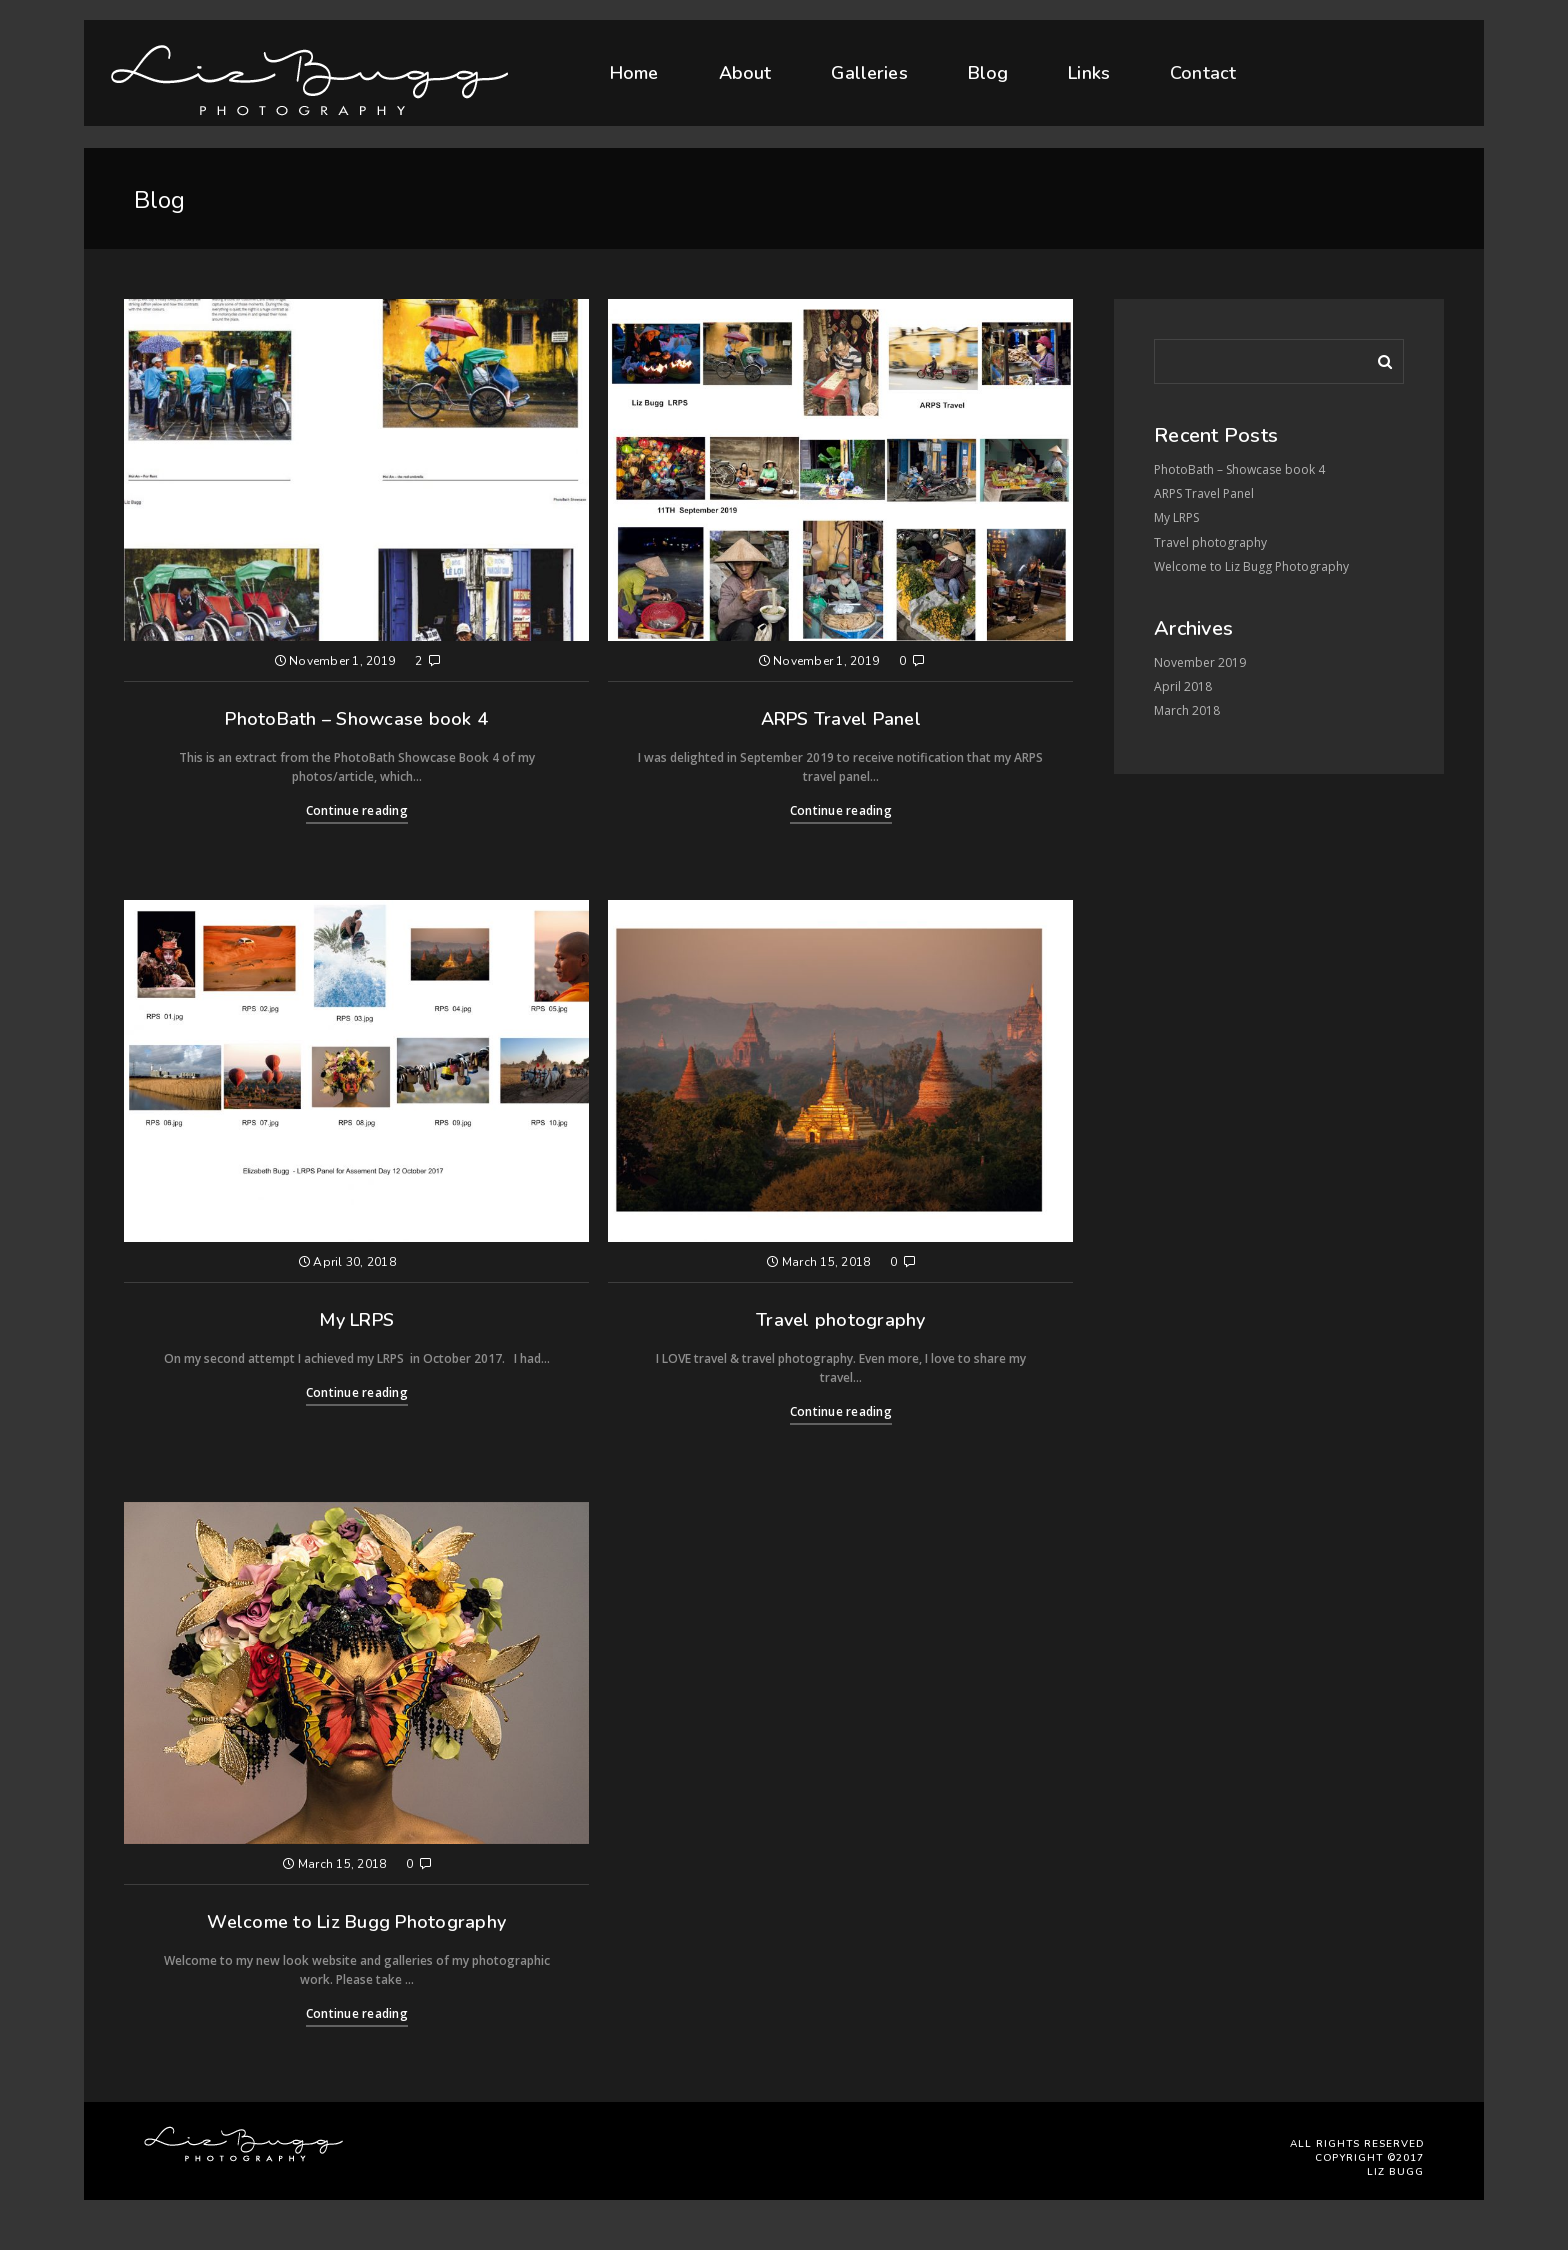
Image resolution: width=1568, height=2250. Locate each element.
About (745, 73)
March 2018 (1187, 710)
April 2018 (1183, 686)
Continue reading (357, 810)
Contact (1203, 68)
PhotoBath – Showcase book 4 (356, 719)
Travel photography (841, 1320)
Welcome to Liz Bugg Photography (356, 1922)
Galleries (869, 72)
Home (634, 73)
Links (1089, 70)
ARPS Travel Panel (841, 719)
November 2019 (1200, 662)
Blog (988, 72)
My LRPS (356, 1320)
